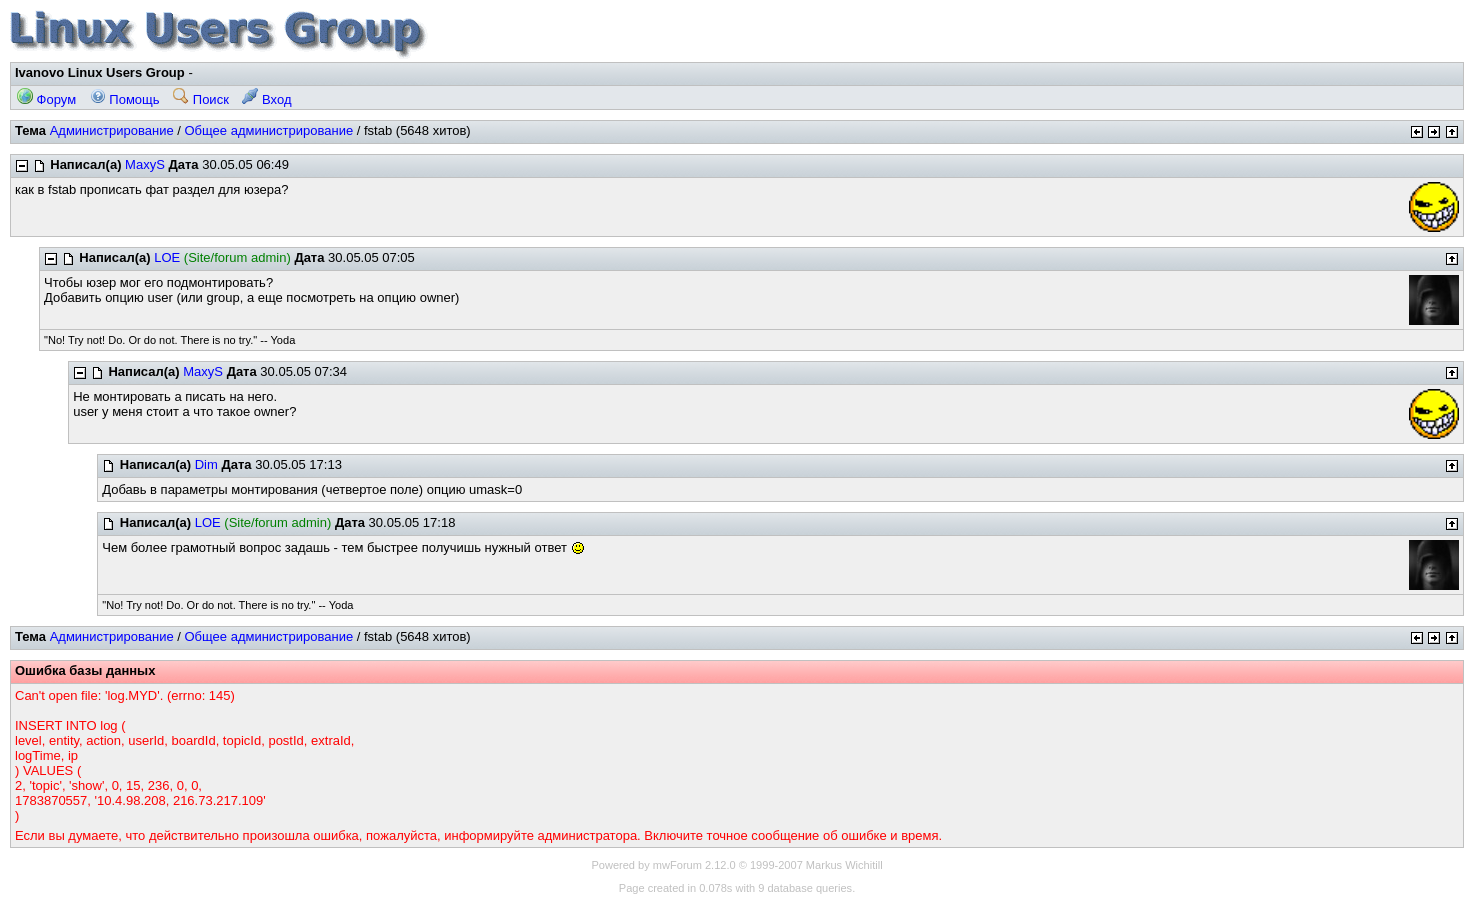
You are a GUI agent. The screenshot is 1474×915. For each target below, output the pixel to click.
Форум (46, 99)
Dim (206, 464)
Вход (266, 99)
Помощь (125, 99)
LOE (167, 257)
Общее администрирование (268, 130)
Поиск (201, 99)
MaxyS (145, 164)
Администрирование (112, 130)
